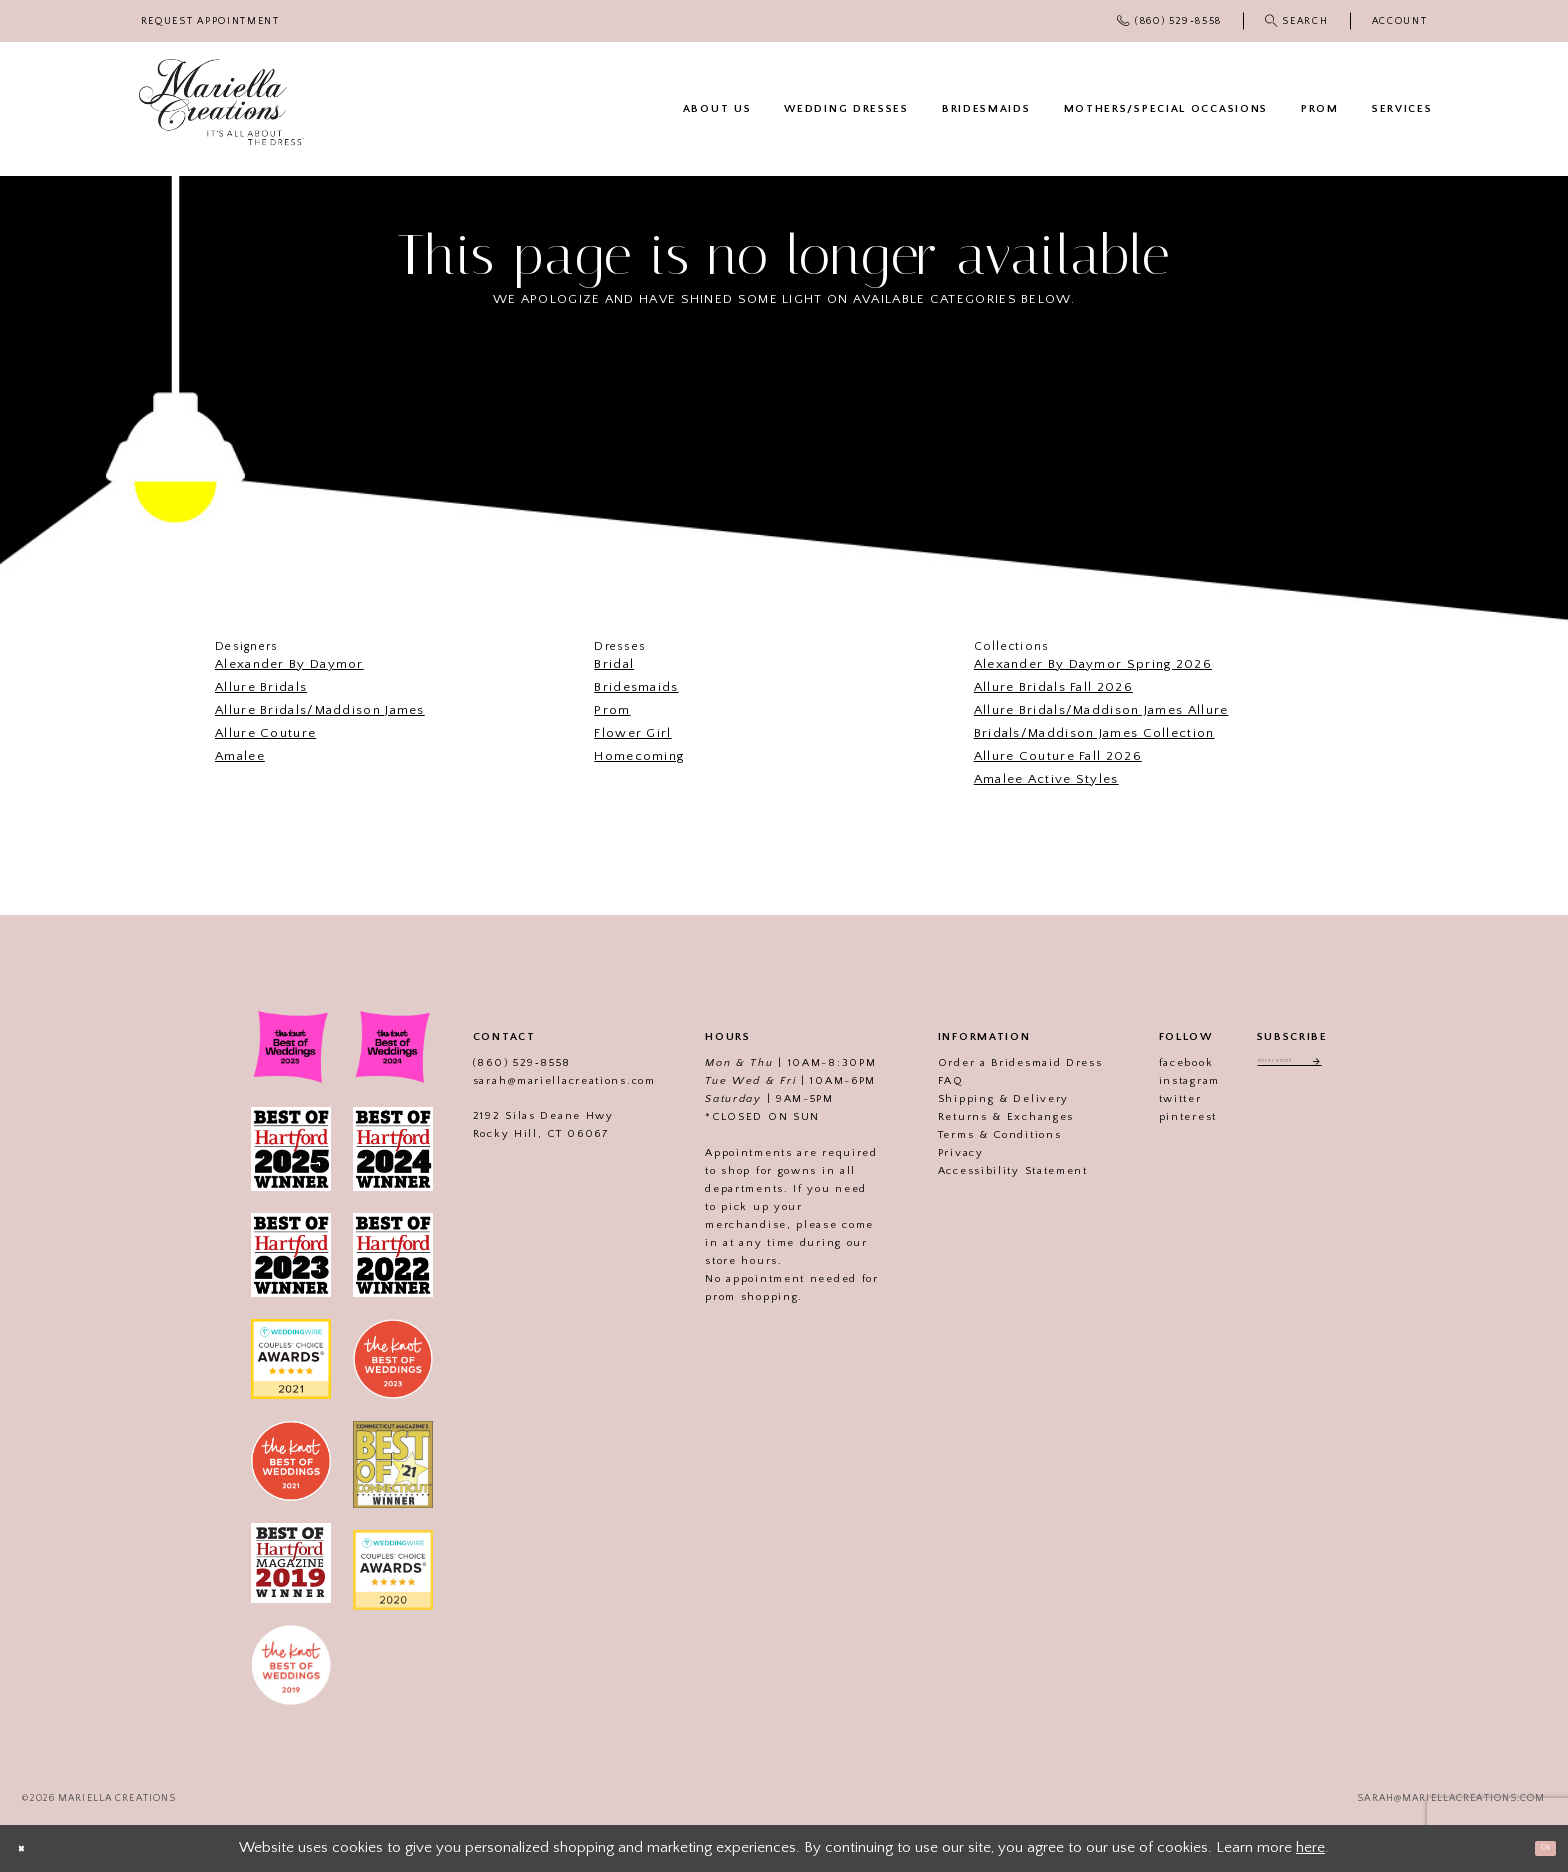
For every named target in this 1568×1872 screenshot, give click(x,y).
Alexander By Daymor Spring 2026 (1093, 664)
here (1310, 1847)
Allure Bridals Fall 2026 (1053, 687)
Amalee (240, 756)
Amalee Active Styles (1046, 779)
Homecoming (639, 756)
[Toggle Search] (1296, 21)
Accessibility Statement (985, 1171)
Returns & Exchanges (978, 1117)
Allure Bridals (261, 687)
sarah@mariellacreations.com (536, 1081)
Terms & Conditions (972, 1135)
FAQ (923, 1081)
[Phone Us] (1170, 21)
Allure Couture (265, 733)
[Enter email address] (1292, 1066)
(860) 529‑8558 (494, 1063)
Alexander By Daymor (289, 664)
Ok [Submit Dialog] (1535, 1847)
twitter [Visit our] (1152, 1099)
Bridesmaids (636, 687)
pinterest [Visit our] (1160, 1117)
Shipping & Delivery (975, 1099)
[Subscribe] (1341, 1066)
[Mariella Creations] (221, 102)
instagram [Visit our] (1161, 1081)
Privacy (933, 1153)
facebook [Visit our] (1158, 1063)
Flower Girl (632, 733)
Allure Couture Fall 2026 (1058, 756)
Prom (612, 710)
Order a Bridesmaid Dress (992, 1063)
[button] (1399, 21)
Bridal (614, 664)
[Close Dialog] (30, 1848)
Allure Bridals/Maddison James (320, 710)
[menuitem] (210, 21)
